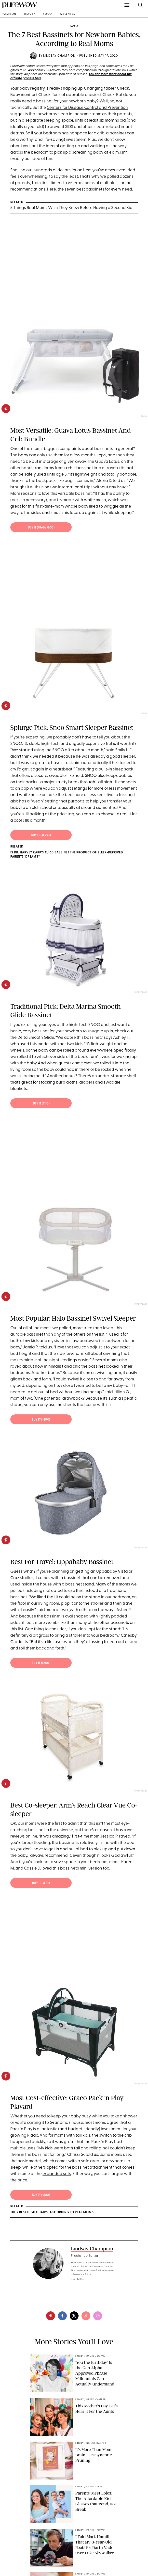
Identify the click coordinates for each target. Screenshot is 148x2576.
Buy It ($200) (41, 1663)
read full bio (78, 2279)
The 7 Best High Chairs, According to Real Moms (52, 2212)
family (74, 26)
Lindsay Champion (59, 55)
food (47, 14)
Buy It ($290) (41, 1419)
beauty (30, 14)
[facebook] (62, 2315)
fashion (9, 14)
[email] (97, 2315)
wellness (67, 14)
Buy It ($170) (41, 1883)
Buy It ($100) (41, 2195)
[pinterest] (5, 408)
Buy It (41, 527)
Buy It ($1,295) (41, 835)
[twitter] (74, 2315)
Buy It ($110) (41, 1103)
